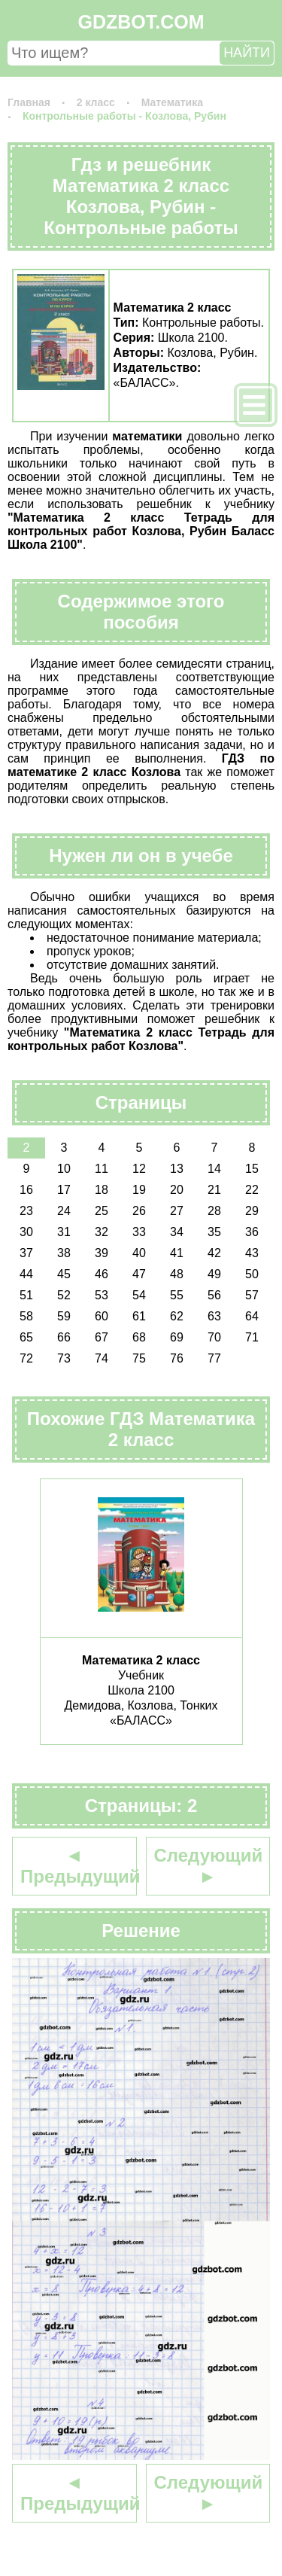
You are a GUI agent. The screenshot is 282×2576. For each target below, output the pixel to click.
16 (26, 1189)
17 (64, 1189)
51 (26, 1295)
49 (214, 1274)
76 (176, 1358)
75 (139, 1358)
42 (214, 1253)
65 (26, 1337)
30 (26, 1232)
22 (252, 1189)
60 (101, 1316)
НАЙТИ (246, 52)
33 (139, 1232)
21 (214, 1189)
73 (64, 1358)
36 (252, 1232)
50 (252, 1274)
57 (252, 1295)
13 (176, 1168)
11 (101, 1168)
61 (139, 1316)
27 (176, 1210)
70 (214, 1337)
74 (101, 1358)
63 (214, 1316)
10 (64, 1168)
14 (214, 1168)
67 (101, 1337)
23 (26, 1210)
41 (176, 1253)
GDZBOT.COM (140, 21)
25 (101, 1210)
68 (139, 1337)
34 (176, 1232)
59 (64, 1316)
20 (176, 1189)
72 (26, 1358)
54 (139, 1295)
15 (252, 1168)
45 (64, 1274)
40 (139, 1253)
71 (252, 1337)
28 (214, 1210)
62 (176, 1316)
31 (64, 1232)
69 (176, 1337)
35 (214, 1232)
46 (101, 1274)
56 (214, 1295)
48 (176, 1274)
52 (64, 1295)
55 (176, 1295)
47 (139, 1274)
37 (26, 1253)
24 (64, 1210)
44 (26, 1274)
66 (64, 1337)
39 (101, 1253)
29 (252, 1210)
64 (252, 1316)
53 (101, 1295)
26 (139, 1210)
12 (139, 1168)
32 (101, 1232)
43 (252, 1253)
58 (26, 1316)
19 (139, 1189)
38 (64, 1253)
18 (101, 1189)
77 (214, 1358)
